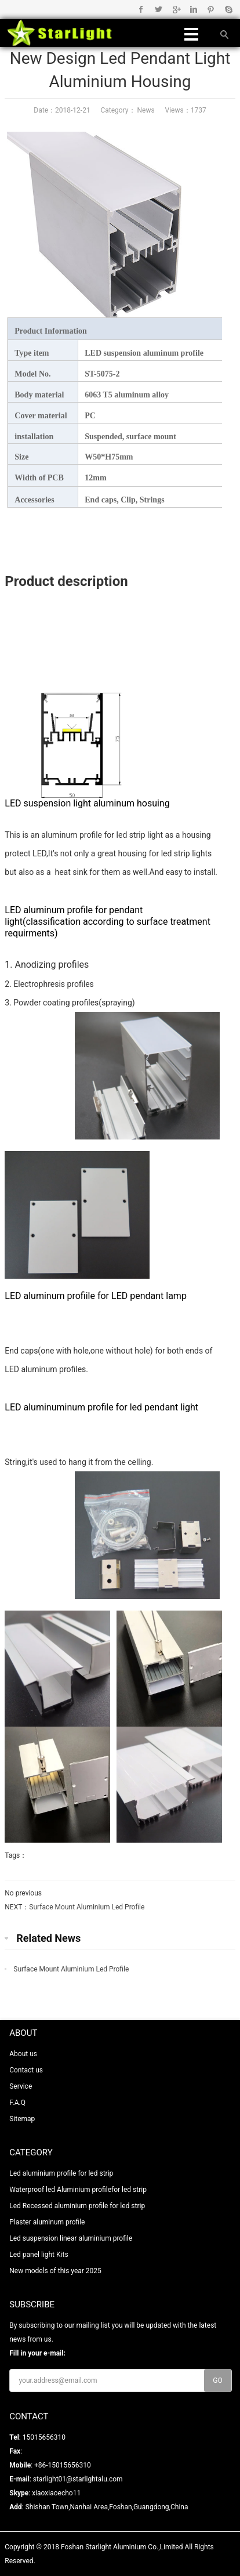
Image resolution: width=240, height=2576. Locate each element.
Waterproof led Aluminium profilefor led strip (78, 2190)
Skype (228, 9)
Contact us (26, 2070)
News (145, 110)
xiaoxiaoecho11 (56, 2493)
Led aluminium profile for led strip (61, 2173)
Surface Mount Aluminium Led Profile (86, 1907)
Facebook (141, 9)
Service (20, 2086)
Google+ (176, 9)
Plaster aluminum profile (47, 2222)
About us (23, 2054)
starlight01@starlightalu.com (78, 2479)
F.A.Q (17, 2103)
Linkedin (193, 9)
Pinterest (210, 9)
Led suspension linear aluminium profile (70, 2238)
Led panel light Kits (38, 2255)
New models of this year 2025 (55, 2271)
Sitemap (22, 2119)
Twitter (158, 9)
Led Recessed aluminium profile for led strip (77, 2206)
